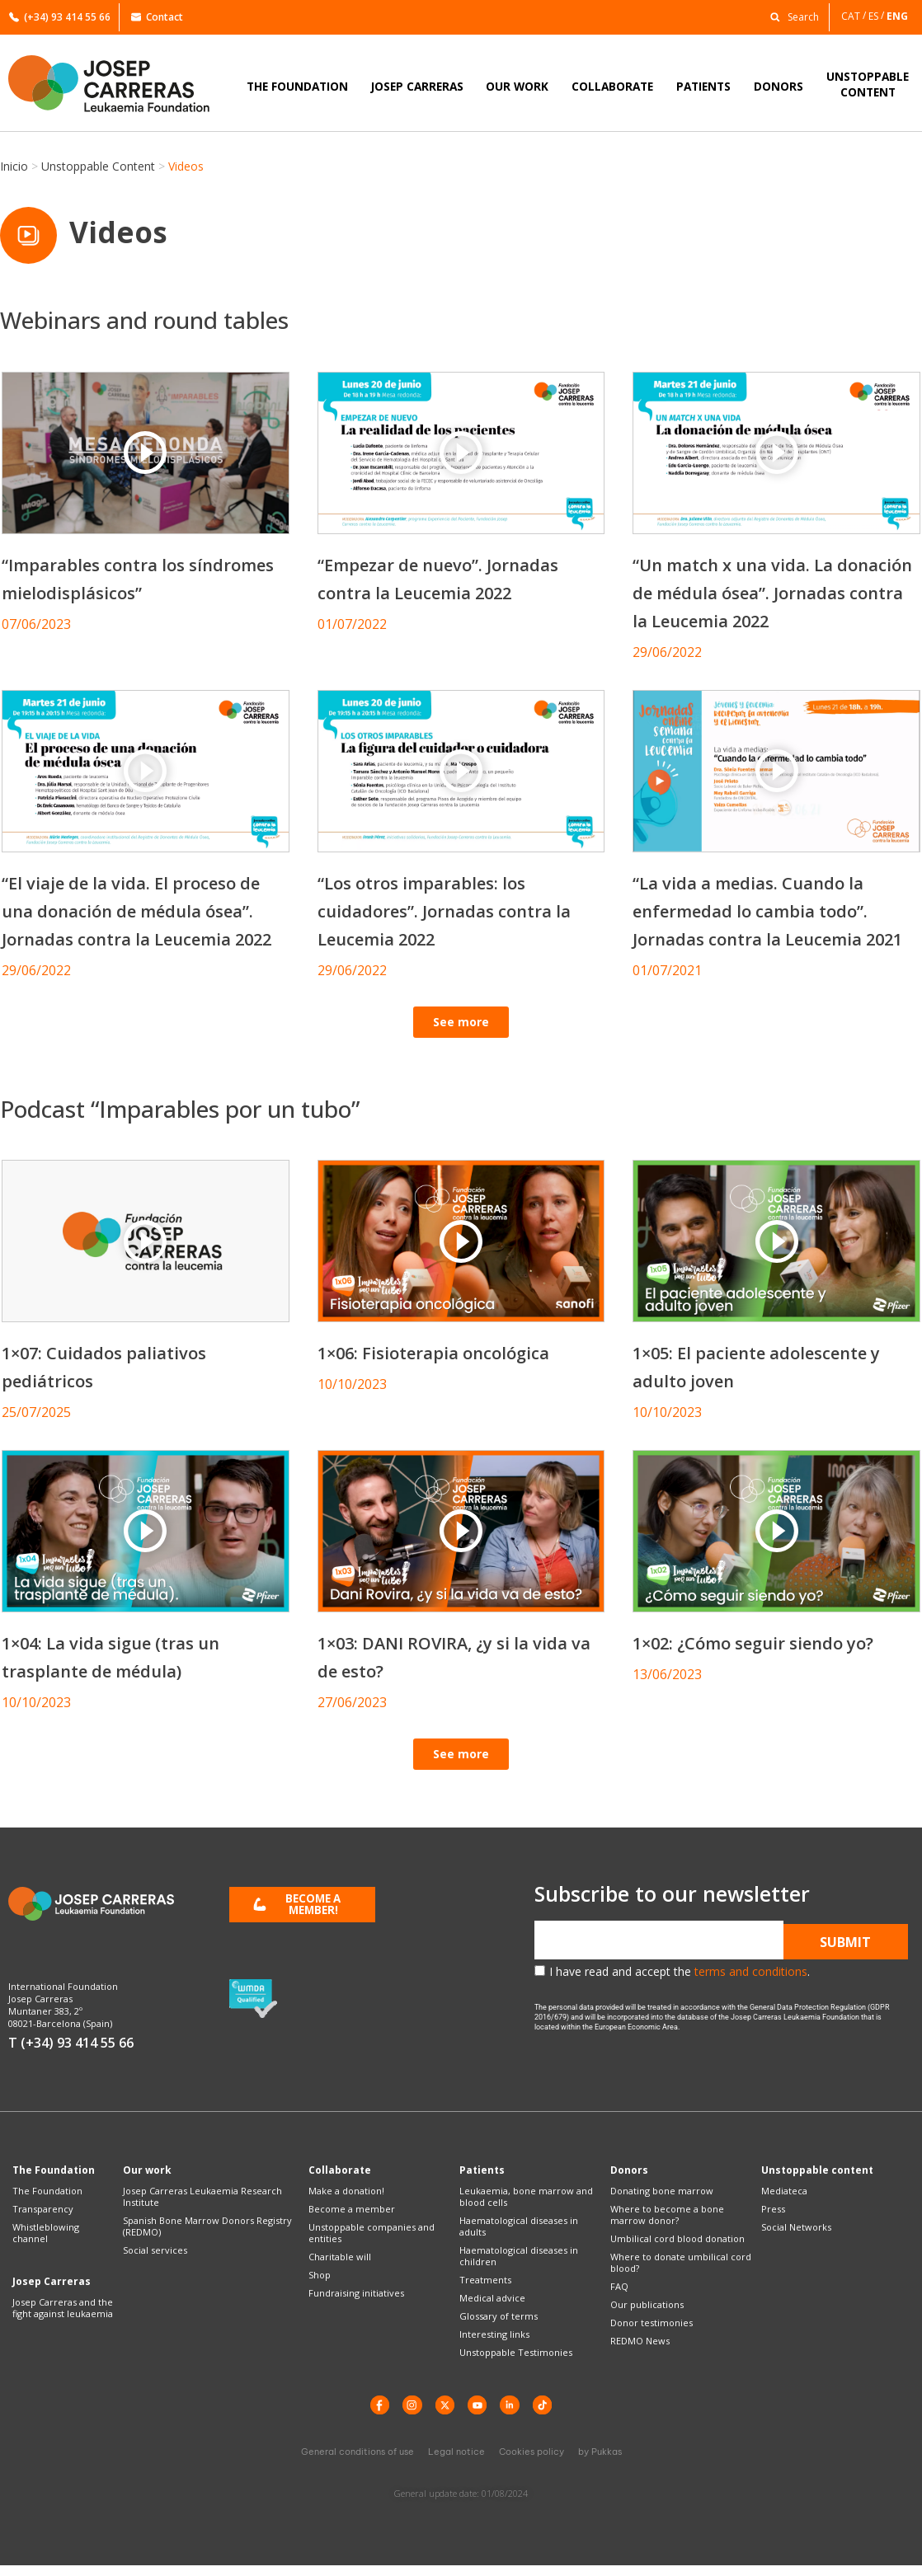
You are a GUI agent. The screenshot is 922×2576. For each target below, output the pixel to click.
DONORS (778, 86)
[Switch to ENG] (898, 16)
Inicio (14, 166)
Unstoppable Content (98, 166)
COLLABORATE (612, 86)
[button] (790, 16)
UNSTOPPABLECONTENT (867, 84)
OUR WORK (517, 86)
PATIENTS (703, 86)
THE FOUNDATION (297, 86)
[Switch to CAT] (854, 16)
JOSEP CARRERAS (417, 86)
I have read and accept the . (679, 1976)
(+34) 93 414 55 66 (60, 17)
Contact (157, 17)
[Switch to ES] (877, 16)
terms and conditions (750, 1976)
